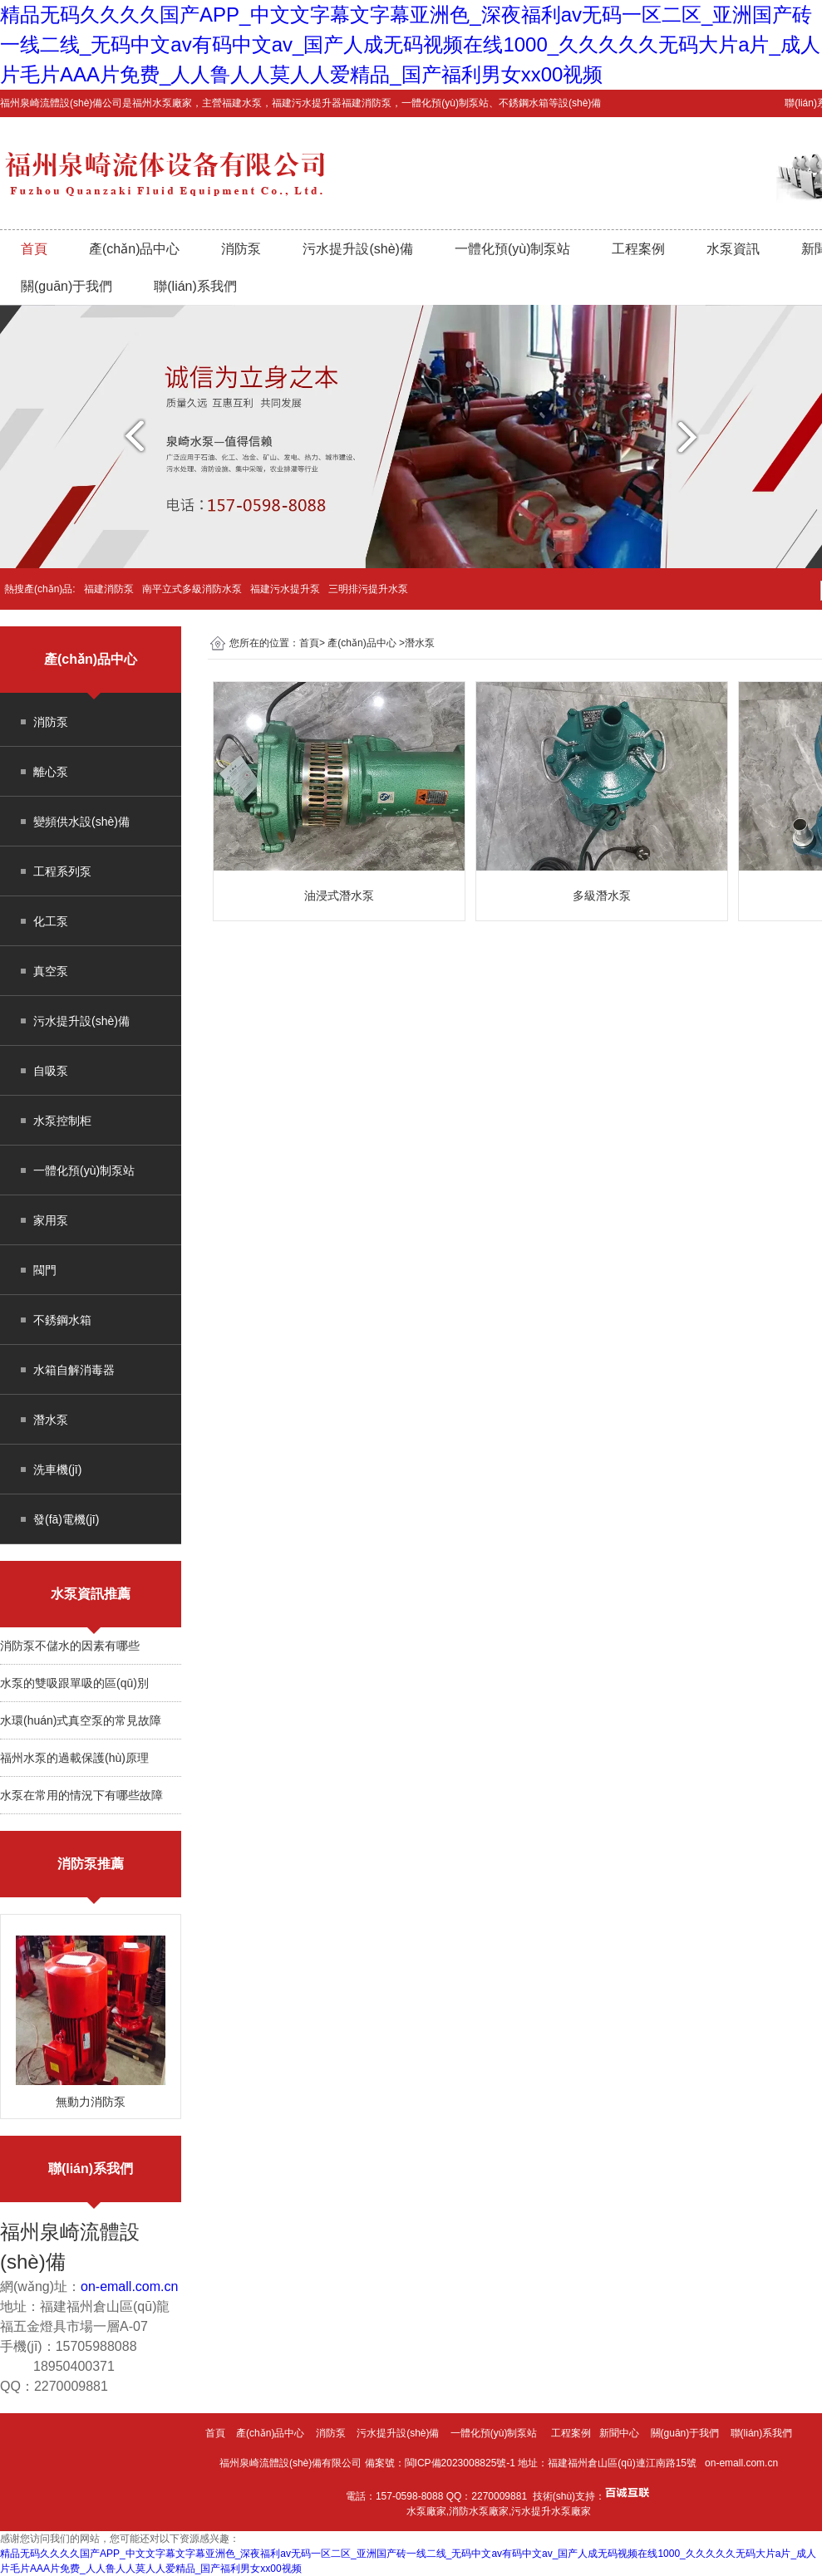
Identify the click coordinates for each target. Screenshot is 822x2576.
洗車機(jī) (57, 1469)
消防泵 (241, 249)
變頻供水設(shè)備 (81, 821)
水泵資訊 (733, 249)
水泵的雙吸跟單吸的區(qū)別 (74, 1683)
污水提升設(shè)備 (357, 249)
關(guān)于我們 (66, 286)
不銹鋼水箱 (62, 1320)
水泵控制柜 (62, 1120)
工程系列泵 (62, 871)
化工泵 (50, 921)
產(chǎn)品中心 (134, 249)
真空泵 (50, 971)
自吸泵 (50, 1070)
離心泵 (50, 771)
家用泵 (50, 1220)
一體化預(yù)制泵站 (513, 249)
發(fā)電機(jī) (66, 1519)
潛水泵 (50, 1419)
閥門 (45, 1270)
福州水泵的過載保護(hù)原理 (74, 1757)
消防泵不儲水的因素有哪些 (70, 1645)
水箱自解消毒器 (74, 1369)
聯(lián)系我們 (195, 286)
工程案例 (638, 249)
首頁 (34, 249)
